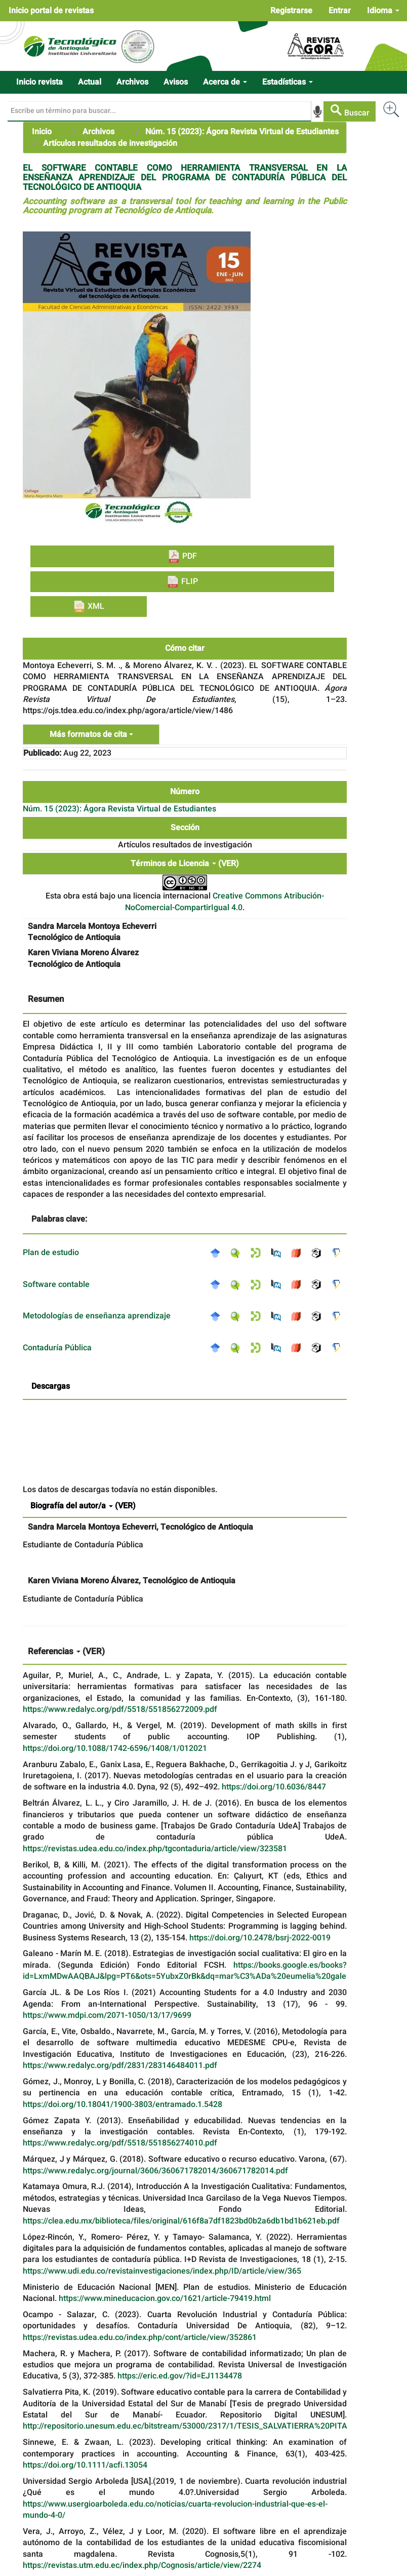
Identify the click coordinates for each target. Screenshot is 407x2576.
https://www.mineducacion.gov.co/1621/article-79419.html (165, 2298)
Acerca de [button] (225, 82)
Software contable (56, 1284)
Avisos (176, 82)
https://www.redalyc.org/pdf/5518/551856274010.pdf (120, 2143)
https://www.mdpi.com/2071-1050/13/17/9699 (107, 2015)
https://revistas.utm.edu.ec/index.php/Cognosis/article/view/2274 (142, 2565)
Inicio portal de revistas (51, 11)
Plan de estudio (51, 1252)
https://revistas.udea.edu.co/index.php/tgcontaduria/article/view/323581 (155, 1849)
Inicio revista (39, 82)
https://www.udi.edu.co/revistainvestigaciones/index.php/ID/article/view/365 (162, 2271)
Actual (89, 82)
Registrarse (291, 11)
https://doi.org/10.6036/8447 (274, 1787)
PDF (182, 556)
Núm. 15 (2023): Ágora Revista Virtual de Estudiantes (242, 132)
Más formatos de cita (91, 734)
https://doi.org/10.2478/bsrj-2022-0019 (260, 1938)
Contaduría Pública (57, 1347)
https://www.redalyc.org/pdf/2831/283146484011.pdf (120, 2065)
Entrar (340, 11)
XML (88, 606)
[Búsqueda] (159, 111)
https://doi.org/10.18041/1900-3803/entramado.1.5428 (122, 2104)
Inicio (42, 132)
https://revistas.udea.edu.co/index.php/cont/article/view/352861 (140, 2337)
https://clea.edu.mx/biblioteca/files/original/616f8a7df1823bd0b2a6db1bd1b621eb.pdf (181, 2221)
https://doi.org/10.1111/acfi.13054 (85, 2465)
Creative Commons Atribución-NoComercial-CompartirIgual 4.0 (224, 901)
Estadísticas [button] (287, 82)
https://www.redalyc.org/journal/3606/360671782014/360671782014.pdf (155, 2171)
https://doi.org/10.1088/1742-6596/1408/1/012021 (115, 1748)
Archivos (132, 82)
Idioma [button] (383, 11)
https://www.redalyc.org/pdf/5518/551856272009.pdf (120, 1709)
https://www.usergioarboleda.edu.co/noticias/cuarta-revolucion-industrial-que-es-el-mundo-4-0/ (175, 2509)
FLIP (182, 581)
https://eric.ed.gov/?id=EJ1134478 (179, 2376)
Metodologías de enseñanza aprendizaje (97, 1315)
